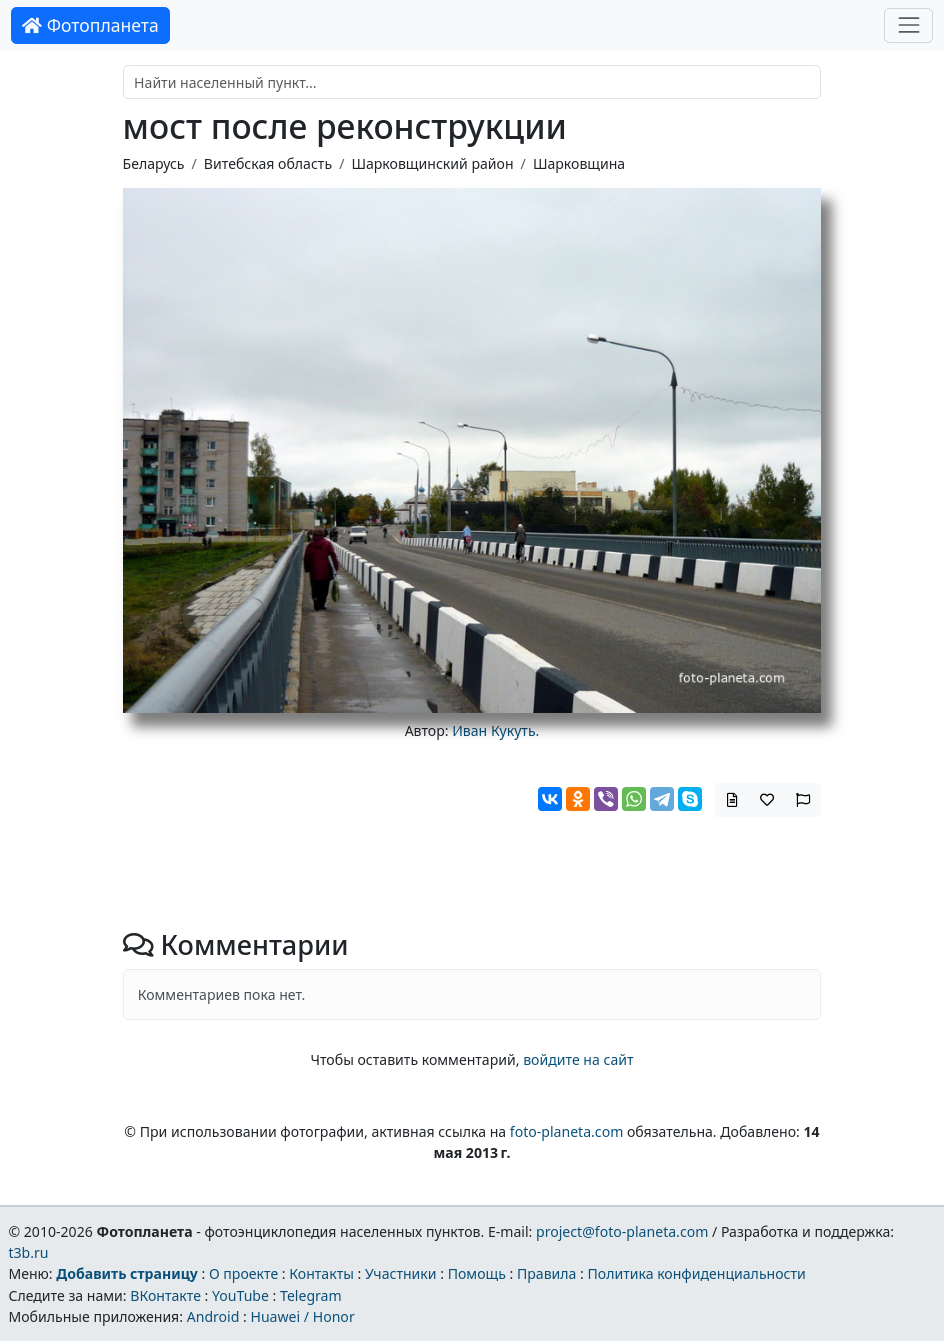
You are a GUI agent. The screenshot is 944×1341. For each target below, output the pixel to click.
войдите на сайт (578, 1059)
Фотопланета (90, 25)
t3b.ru (28, 1252)
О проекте (243, 1273)
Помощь (477, 1273)
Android (213, 1316)
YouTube (240, 1295)
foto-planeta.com (567, 1131)
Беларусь (154, 163)
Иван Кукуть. (495, 730)
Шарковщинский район (432, 163)
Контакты (321, 1273)
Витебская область (268, 163)
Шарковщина (579, 163)
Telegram (311, 1295)
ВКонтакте (165, 1295)
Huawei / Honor (302, 1316)
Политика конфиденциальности (697, 1273)
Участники (401, 1273)
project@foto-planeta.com (622, 1231)
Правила (546, 1273)
